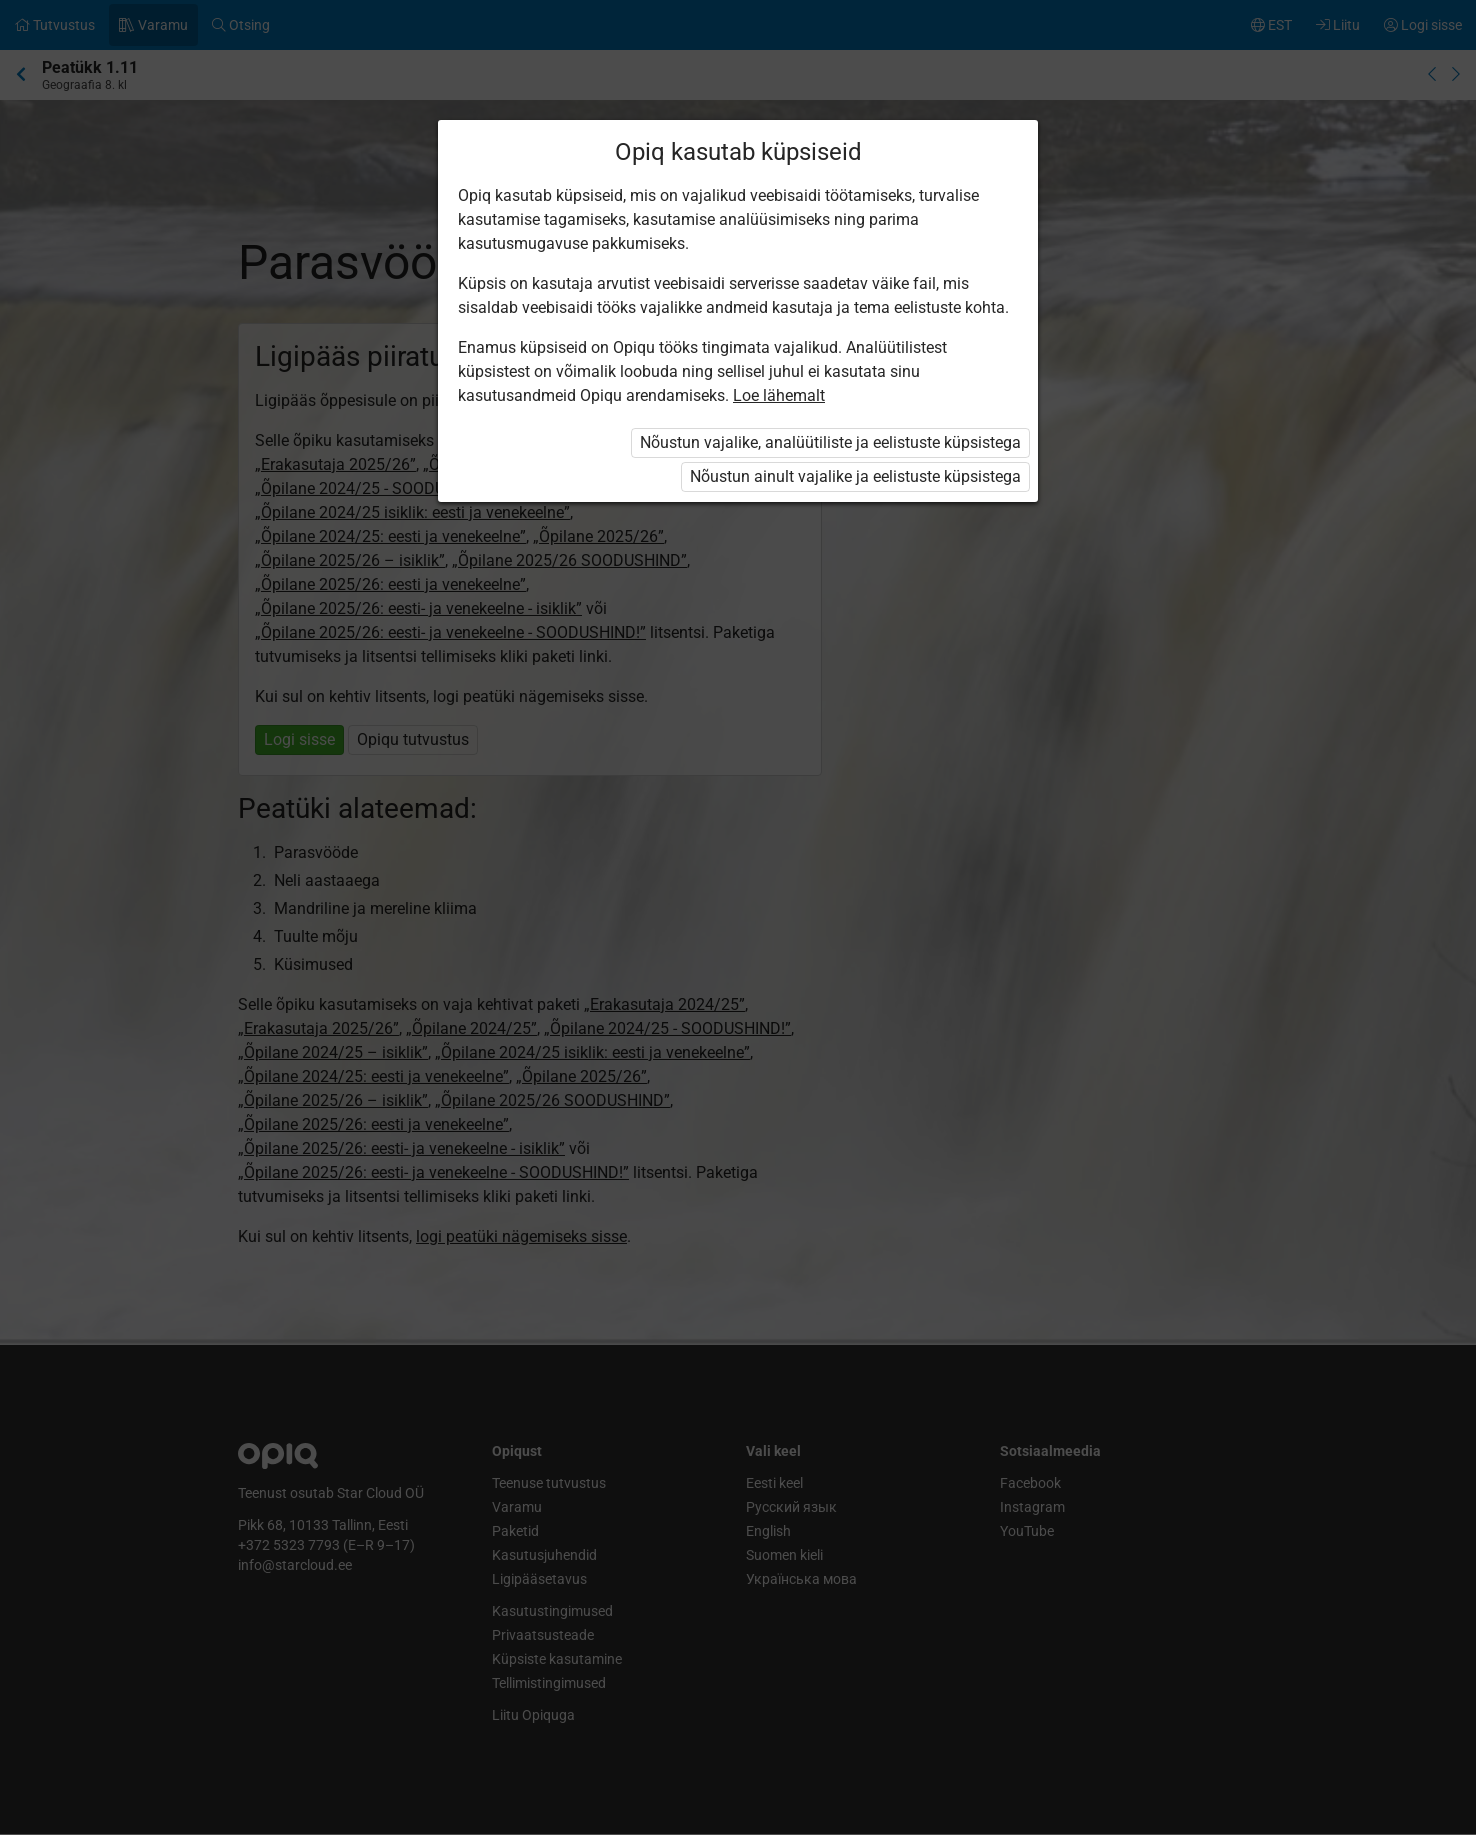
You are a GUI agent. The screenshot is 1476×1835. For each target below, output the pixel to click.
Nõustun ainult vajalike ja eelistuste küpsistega (855, 476)
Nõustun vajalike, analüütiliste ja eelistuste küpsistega (830, 442)
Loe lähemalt (779, 395)
